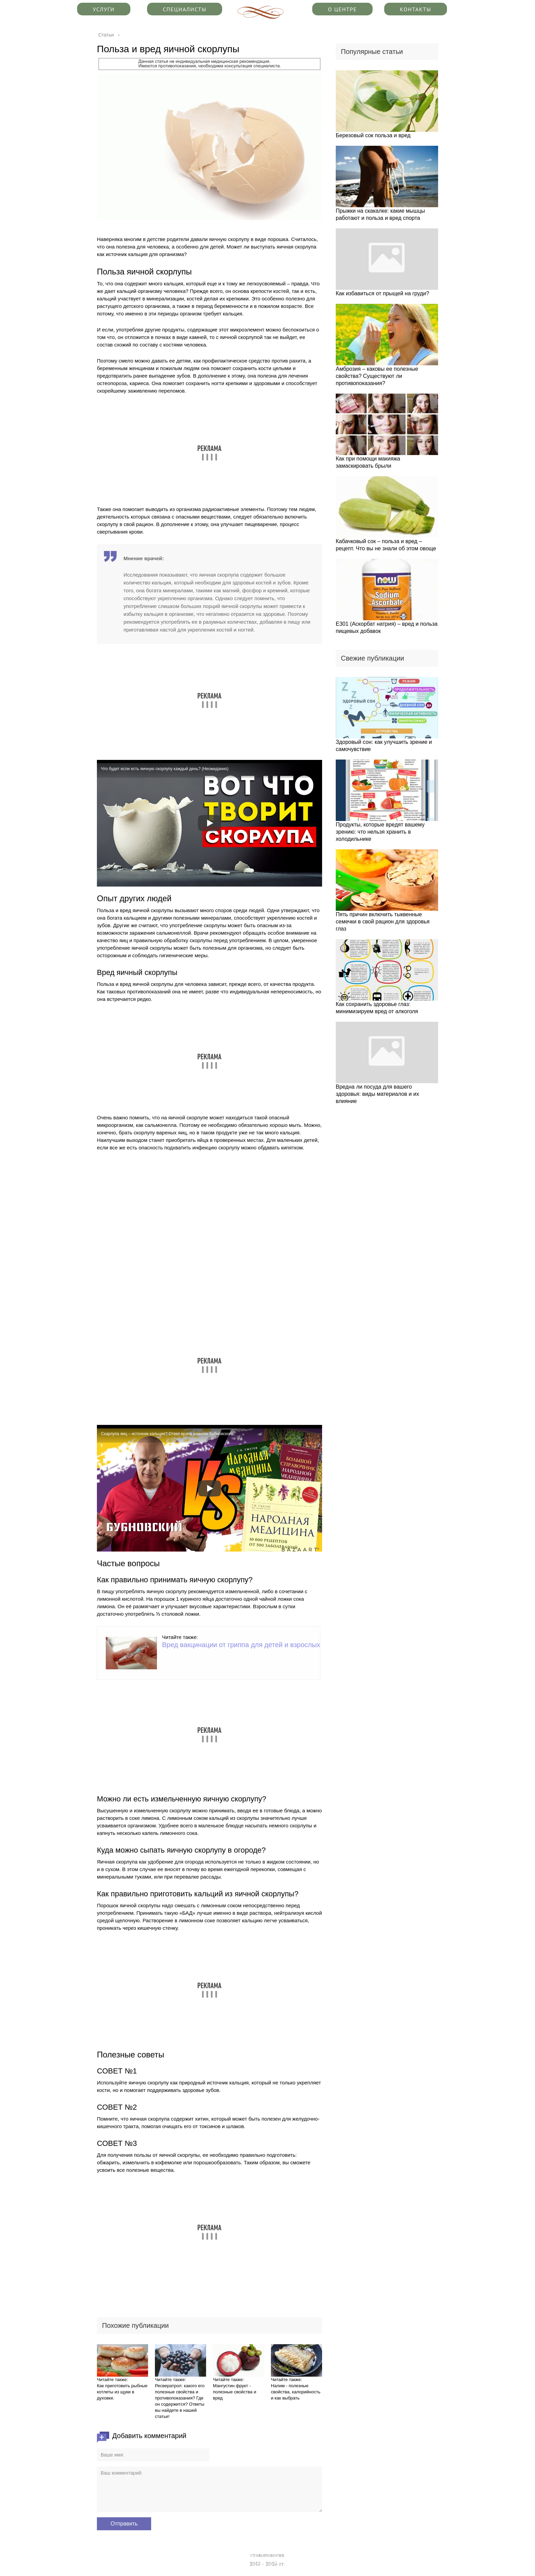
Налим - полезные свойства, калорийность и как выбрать (295, 2392)
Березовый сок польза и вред (373, 135)
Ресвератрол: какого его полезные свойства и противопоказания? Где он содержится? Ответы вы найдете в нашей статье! (179, 2401)
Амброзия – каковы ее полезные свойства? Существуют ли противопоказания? (377, 376)
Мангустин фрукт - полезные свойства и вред (234, 2392)
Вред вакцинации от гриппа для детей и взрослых (241, 1644)
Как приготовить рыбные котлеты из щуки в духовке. (122, 2392)
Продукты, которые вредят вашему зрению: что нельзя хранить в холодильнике (380, 832)
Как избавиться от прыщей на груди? (382, 293)
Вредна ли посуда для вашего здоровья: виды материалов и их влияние (377, 1094)
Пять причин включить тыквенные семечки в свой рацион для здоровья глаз (383, 921)
